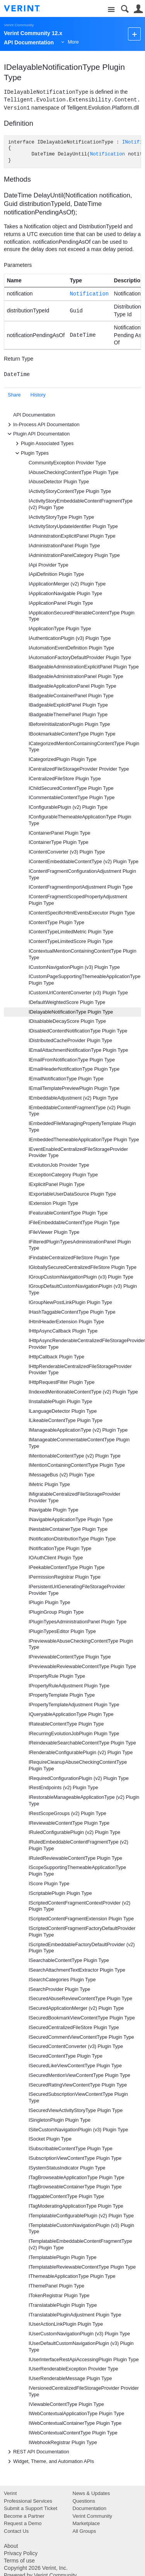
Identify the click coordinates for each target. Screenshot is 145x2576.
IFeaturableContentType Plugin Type (68, 1213)
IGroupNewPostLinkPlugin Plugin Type (70, 1302)
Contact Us (16, 2531)
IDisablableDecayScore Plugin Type (67, 1021)
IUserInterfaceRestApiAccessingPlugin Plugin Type (84, 2359)
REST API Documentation (37, 2452)
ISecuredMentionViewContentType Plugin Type (79, 2075)
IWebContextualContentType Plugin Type (73, 2433)
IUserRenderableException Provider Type (73, 2369)
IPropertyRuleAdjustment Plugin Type (69, 1686)
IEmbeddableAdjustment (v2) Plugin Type (73, 1098)
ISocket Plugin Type (50, 2139)
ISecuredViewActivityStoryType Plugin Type (76, 2110)
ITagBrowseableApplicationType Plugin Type (77, 2177)
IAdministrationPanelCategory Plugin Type (74, 555)
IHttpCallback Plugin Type (56, 1357)
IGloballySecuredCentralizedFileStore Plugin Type (82, 1267)
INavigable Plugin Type (53, 1510)
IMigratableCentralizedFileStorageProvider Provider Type (74, 1497)
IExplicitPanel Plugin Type (57, 1184)
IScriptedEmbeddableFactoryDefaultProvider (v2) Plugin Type (82, 1948)
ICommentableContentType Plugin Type (71, 797)
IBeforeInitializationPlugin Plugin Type (69, 724)
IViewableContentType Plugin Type (66, 2404)
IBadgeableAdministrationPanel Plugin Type (76, 676)
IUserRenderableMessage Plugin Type (70, 2378)
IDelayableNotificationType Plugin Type (71, 1012)
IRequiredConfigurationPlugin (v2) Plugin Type (79, 1778)
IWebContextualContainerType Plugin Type (75, 2423)
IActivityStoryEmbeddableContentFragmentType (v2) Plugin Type (81, 504)
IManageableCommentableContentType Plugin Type (79, 1443)
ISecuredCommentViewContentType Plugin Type (81, 2037)
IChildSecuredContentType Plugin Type (71, 788)
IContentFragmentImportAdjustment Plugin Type (81, 887)
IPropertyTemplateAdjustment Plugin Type (74, 1704)
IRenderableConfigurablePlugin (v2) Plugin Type (81, 1752)
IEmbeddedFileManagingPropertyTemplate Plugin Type (82, 1127)
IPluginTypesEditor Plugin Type (62, 1631)
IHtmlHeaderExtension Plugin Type (66, 1321)
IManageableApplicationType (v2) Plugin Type (78, 1430)
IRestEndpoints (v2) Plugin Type (63, 1787)
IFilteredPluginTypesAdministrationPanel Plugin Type (80, 1245)
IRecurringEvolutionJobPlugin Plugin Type (74, 1733)
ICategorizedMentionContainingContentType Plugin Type (84, 747)
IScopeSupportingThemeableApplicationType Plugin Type (77, 1871)
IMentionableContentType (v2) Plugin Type (75, 1456)
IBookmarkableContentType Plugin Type (72, 734)
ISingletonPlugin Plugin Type (59, 2120)
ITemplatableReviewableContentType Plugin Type (82, 2267)
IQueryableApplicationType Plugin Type (71, 1714)
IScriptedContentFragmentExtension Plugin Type (81, 1918)
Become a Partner (24, 2516)
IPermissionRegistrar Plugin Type (65, 1577)
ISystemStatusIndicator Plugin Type (67, 2168)
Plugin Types (31, 453)
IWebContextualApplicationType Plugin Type (76, 2413)
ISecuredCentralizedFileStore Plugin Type (74, 2027)
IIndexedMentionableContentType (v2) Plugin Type (83, 1392)
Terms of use (19, 2560)
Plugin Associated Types (43, 443)
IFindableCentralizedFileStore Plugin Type (74, 1257)
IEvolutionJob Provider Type (59, 1165)
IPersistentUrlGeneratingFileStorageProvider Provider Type (77, 1590)
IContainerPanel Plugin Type (59, 833)
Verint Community (19, 25)
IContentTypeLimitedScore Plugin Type (71, 941)
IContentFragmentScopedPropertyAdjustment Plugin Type (78, 900)
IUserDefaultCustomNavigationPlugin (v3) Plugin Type (81, 2347)
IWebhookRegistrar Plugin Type (63, 2442)
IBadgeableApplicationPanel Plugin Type (72, 686)
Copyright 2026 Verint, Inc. (36, 2568)
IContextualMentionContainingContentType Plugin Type (82, 954)
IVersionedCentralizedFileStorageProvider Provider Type (84, 2391)
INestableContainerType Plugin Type (68, 1529)
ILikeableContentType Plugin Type (65, 1420)
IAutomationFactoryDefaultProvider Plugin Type (80, 657)
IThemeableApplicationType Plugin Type (72, 2276)
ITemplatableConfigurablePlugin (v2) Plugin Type (81, 2215)
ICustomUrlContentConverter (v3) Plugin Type (78, 992)
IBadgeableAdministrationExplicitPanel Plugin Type (84, 667)
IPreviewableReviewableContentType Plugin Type (82, 1666)
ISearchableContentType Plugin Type (69, 1960)
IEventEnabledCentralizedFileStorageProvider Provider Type (78, 1153)
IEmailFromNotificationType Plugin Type (72, 1060)
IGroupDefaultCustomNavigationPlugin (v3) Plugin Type (83, 1290)
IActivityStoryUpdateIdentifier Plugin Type (73, 526)
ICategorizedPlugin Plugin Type (63, 759)
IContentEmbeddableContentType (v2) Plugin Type (83, 861)
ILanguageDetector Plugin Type (63, 1411)
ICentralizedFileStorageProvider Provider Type (79, 769)
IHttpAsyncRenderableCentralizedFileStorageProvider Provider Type (85, 1344)
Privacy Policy (21, 2553)
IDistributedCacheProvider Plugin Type (70, 1040)
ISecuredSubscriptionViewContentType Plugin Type (78, 2098)
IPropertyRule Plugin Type (57, 1676)
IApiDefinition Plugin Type (56, 574)
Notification (107, 154)
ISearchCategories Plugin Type (62, 1979)
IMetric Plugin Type (49, 1484)
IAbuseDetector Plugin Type (59, 481)
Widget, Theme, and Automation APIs (49, 2461)
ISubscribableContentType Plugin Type (71, 2148)
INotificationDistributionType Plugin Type (72, 1539)
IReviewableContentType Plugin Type (69, 1823)
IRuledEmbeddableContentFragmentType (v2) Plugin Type (78, 1845)
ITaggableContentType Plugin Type (66, 2196)
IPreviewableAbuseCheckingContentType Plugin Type (81, 1644)
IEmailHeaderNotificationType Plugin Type (74, 1069)
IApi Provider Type (48, 565)
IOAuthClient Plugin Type (56, 1557)
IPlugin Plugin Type (49, 1602)
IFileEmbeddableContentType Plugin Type (74, 1222)
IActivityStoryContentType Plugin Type (70, 491)
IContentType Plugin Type (56, 922)
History (38, 395)
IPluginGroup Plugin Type (56, 1612)
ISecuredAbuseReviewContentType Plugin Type (80, 1998)
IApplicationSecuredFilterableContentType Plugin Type (82, 616)
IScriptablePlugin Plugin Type (60, 1893)
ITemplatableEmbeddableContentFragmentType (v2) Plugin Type (80, 2244)
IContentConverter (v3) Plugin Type (67, 852)
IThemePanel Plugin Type (56, 2286)
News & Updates (91, 2493)
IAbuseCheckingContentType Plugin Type (73, 472)
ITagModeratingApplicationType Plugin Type (76, 2206)
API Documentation (34, 415)
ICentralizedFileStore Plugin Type (65, 778)
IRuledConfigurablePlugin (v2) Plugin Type (74, 1832)
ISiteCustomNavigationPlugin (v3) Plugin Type (78, 2129)
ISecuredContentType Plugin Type (65, 2056)
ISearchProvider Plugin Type (59, 1989)
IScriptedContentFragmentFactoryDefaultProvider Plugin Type (82, 1932)
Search (124, 9)
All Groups (84, 2531)
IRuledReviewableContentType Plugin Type (75, 1858)
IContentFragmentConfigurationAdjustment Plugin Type (82, 875)
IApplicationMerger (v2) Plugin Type (67, 584)
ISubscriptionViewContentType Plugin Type (75, 2158)
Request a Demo (23, 2523)
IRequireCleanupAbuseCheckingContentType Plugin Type (78, 1765)
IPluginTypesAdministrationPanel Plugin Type (77, 1622)
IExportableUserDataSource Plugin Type (72, 1194)
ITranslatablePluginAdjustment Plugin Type (75, 2315)
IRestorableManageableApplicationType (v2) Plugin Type (84, 1801)
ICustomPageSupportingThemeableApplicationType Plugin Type (84, 980)
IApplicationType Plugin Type (60, 628)
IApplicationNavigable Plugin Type (65, 593)
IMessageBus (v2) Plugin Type (62, 1475)
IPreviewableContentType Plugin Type (70, 1657)
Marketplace (86, 2523)
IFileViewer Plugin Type (54, 1232)
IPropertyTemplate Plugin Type (62, 1695)
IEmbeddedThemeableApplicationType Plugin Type (84, 1139)
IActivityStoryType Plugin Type (61, 517)
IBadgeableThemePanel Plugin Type (68, 714)
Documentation (89, 2508)
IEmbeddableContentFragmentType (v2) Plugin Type (79, 1111)
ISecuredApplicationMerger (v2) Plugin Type (76, 2008)
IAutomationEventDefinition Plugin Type (71, 648)
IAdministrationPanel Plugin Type (64, 545)
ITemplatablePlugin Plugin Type (63, 2257)
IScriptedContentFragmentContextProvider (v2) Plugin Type (79, 1906)
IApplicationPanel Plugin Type (61, 603)
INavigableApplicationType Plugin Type (71, 1519)
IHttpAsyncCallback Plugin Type (63, 1331)
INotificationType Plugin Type (60, 1548)
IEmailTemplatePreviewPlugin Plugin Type (74, 1088)
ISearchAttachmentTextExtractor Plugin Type (77, 1970)
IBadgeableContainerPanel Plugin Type (71, 695)
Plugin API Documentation (37, 434)
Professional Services (28, 2501)
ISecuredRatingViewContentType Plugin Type (78, 2085)
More (73, 42)
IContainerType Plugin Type (59, 842)
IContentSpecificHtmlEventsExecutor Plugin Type (82, 913)
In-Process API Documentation (42, 424)
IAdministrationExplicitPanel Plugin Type (72, 536)
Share (14, 395)
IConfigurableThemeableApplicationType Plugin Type (80, 820)
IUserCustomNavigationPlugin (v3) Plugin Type (79, 2333)
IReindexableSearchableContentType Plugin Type (82, 1743)
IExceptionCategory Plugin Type (63, 1175)
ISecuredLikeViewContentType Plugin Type (75, 2065)
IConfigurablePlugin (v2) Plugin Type (68, 807)
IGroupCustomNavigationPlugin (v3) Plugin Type (81, 1277)
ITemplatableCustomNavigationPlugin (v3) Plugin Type (81, 2229)
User (138, 9)
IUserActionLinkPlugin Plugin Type (66, 2324)
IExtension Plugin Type (53, 1203)
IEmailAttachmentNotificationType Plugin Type (78, 1050)
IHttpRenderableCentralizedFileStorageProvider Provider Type (80, 1370)
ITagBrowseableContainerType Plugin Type (75, 2187)
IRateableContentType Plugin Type (66, 1724)
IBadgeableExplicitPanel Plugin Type (68, 705)
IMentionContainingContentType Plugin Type (77, 1465)
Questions (84, 2501)
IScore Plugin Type (49, 1883)
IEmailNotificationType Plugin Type (66, 1078)
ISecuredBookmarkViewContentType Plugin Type (82, 2018)
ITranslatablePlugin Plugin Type (63, 2305)
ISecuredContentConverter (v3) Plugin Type (76, 2046)
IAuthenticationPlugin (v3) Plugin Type (70, 638)
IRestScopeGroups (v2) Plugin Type (67, 1813)
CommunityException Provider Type (67, 463)
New (134, 33)
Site (111, 10)
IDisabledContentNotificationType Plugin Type (78, 1031)
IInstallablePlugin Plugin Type (60, 1401)
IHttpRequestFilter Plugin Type (62, 1382)
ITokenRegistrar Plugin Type (59, 2295)
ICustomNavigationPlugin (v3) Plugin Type (74, 967)
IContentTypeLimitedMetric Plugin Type (71, 932)
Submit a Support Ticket (30, 2508)
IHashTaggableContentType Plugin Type (72, 1312)
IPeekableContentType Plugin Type (67, 1567)
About (11, 2546)
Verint (10, 2493)
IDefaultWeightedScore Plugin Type (67, 1002)
